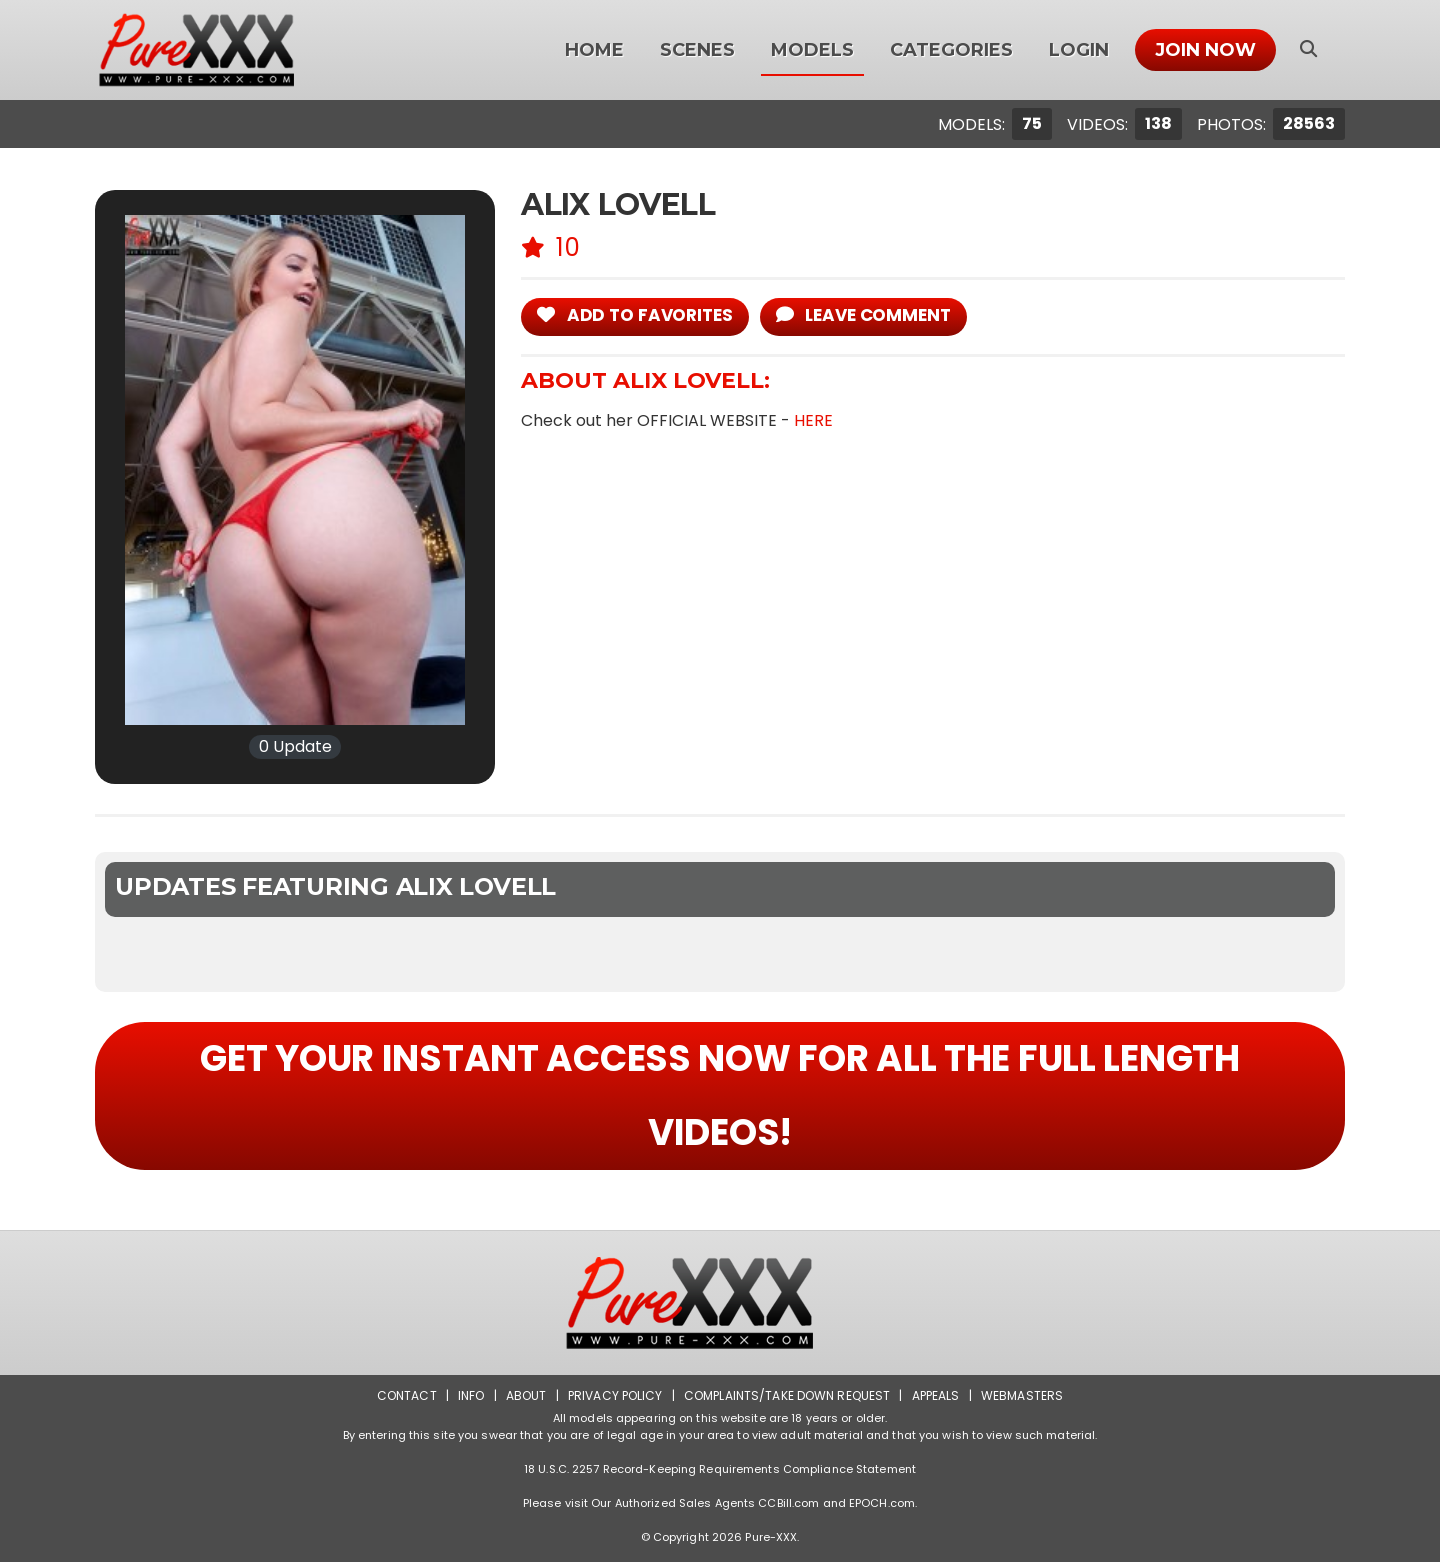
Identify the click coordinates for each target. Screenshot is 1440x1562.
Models (812, 50)
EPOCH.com (882, 1503)
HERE (813, 420)
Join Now (1205, 50)
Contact (407, 1395)
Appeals (936, 1395)
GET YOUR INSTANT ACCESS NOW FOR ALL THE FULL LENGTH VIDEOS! (719, 1095)
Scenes (697, 50)
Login (1079, 50)
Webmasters (1022, 1395)
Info (471, 1395)
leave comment (863, 315)
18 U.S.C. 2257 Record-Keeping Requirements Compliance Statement (720, 1469)
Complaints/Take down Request (787, 1395)
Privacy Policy (615, 1395)
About (526, 1395)
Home (594, 50)
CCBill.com (788, 1503)
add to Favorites (635, 315)
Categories (951, 50)
